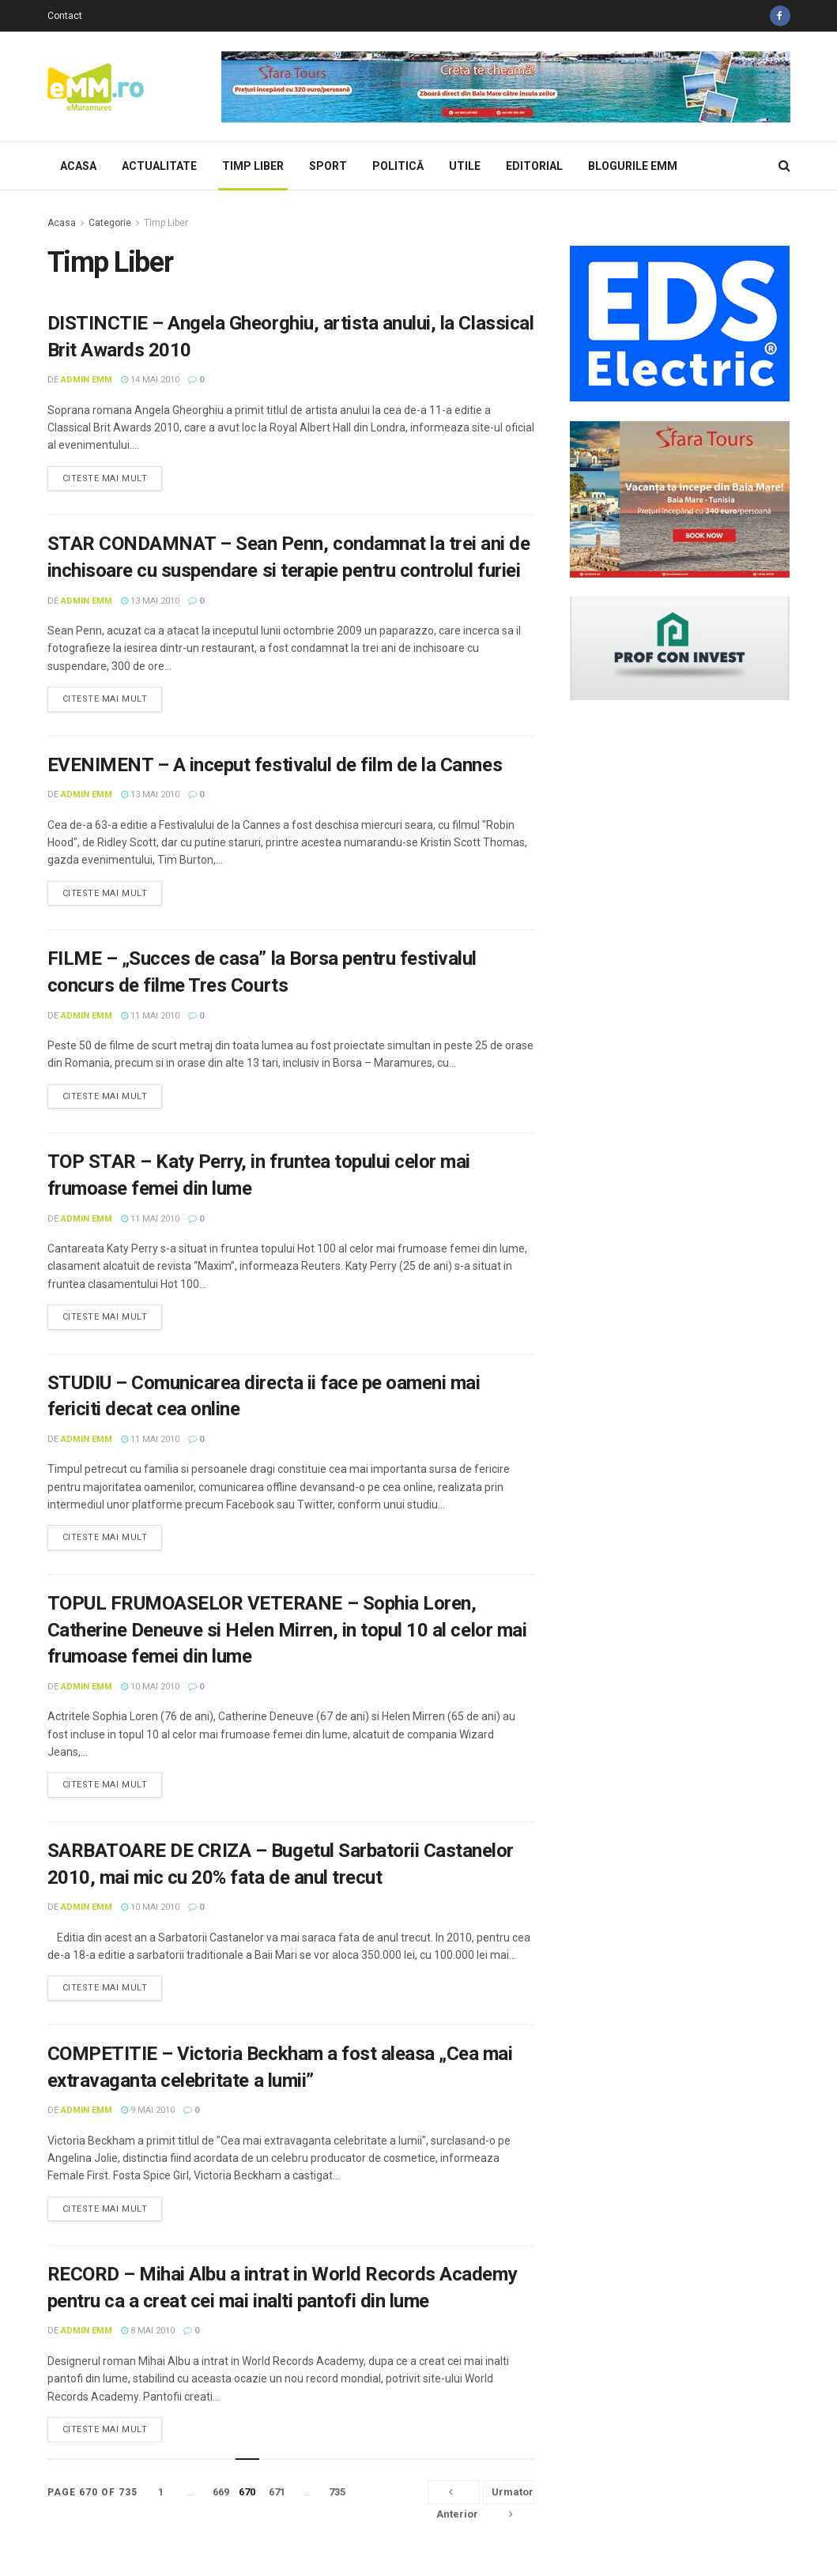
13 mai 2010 (150, 601)
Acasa (78, 166)
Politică (398, 166)
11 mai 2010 (150, 1016)
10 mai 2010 (150, 1687)
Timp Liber (253, 166)
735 (337, 2492)
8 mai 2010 (148, 2331)
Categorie (110, 222)
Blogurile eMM (632, 166)
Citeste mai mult (105, 478)
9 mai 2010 (148, 2110)
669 (221, 2492)
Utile (465, 166)
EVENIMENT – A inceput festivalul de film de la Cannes (275, 765)
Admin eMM (86, 380)
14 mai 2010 (150, 380)
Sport (328, 166)
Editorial (534, 166)
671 (277, 2492)
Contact (64, 15)
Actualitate (159, 166)
